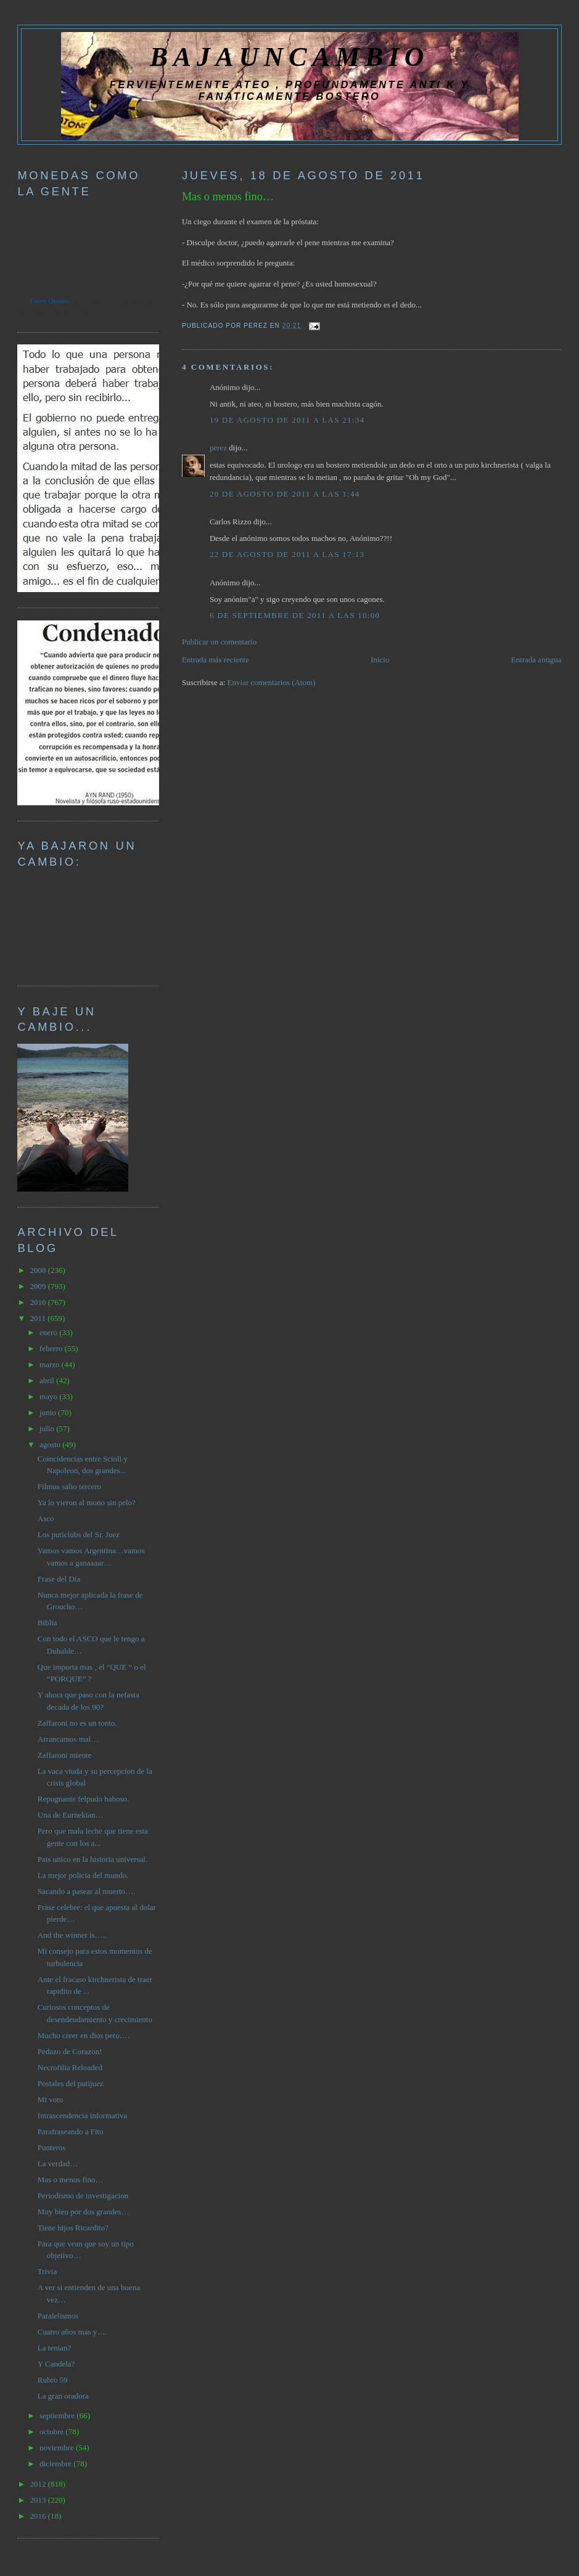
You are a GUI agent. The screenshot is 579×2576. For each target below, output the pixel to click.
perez (218, 447)
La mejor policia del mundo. (83, 1875)
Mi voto (51, 2099)
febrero (52, 1348)
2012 (38, 2484)
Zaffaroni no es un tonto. (77, 1723)
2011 (38, 1318)
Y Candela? (56, 2363)
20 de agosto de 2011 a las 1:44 (285, 493)
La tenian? (55, 2347)
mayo (49, 1396)
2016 (38, 2516)
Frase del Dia (59, 1578)
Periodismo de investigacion (83, 2195)
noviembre (57, 2447)
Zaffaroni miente (64, 1755)
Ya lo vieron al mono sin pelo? (87, 1502)
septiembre (57, 2415)
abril (47, 1380)
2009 (38, 1286)
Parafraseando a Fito (71, 2131)
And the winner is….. (72, 1935)
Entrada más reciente (215, 659)
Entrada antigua (536, 659)
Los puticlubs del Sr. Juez (79, 1534)
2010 (38, 1302)
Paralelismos (58, 2315)
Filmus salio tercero (69, 1486)
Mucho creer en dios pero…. (83, 2035)
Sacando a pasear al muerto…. (86, 1891)
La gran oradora (63, 2395)
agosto (50, 1444)
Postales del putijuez (71, 2083)
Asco (46, 1518)
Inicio (380, 659)
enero (49, 1332)
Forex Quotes (49, 300)
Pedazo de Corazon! (70, 2051)
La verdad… (58, 2163)
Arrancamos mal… (68, 1739)
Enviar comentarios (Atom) (272, 682)
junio (48, 1412)
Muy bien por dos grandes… (83, 2211)
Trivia (47, 2271)
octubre (52, 2431)
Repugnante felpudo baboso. (83, 1798)
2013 (38, 2500)
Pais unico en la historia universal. (92, 1859)
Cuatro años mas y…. (72, 2331)
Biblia (47, 1622)
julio (47, 1428)
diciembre (56, 2463)
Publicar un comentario (219, 641)
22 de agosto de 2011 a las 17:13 (287, 554)
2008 (38, 1270)
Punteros (52, 2147)
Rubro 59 (53, 2379)
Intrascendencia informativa (82, 2115)
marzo (50, 1364)
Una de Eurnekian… (71, 1814)
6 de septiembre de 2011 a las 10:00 (295, 615)
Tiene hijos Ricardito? (73, 2227)
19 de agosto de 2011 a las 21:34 (287, 420)
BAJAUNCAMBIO (289, 56)
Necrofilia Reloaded (70, 2067)
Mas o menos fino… (228, 196)
